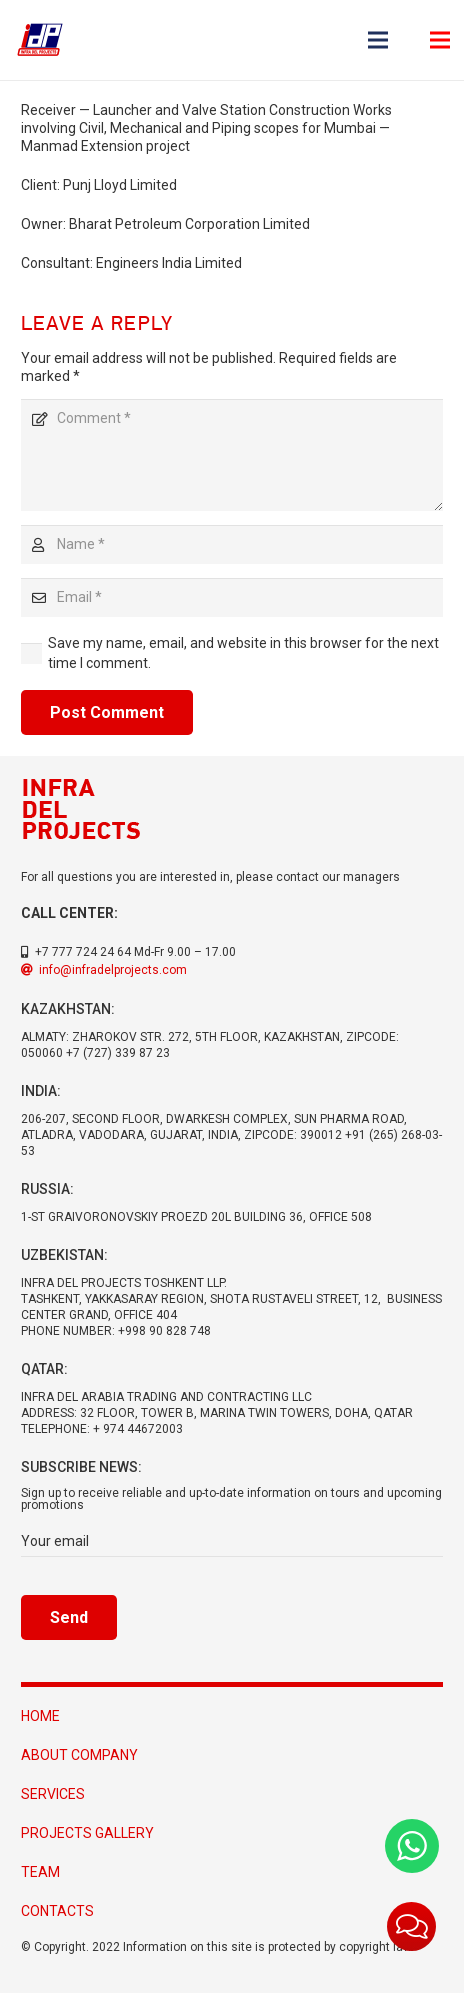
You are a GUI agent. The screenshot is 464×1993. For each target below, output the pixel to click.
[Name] (232, 544)
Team (40, 1872)
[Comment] (232, 455)
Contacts (57, 1911)
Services (53, 1794)
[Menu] (378, 40)
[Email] (232, 597)
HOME (40, 1716)
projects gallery (87, 1833)
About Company (79, 1755)
